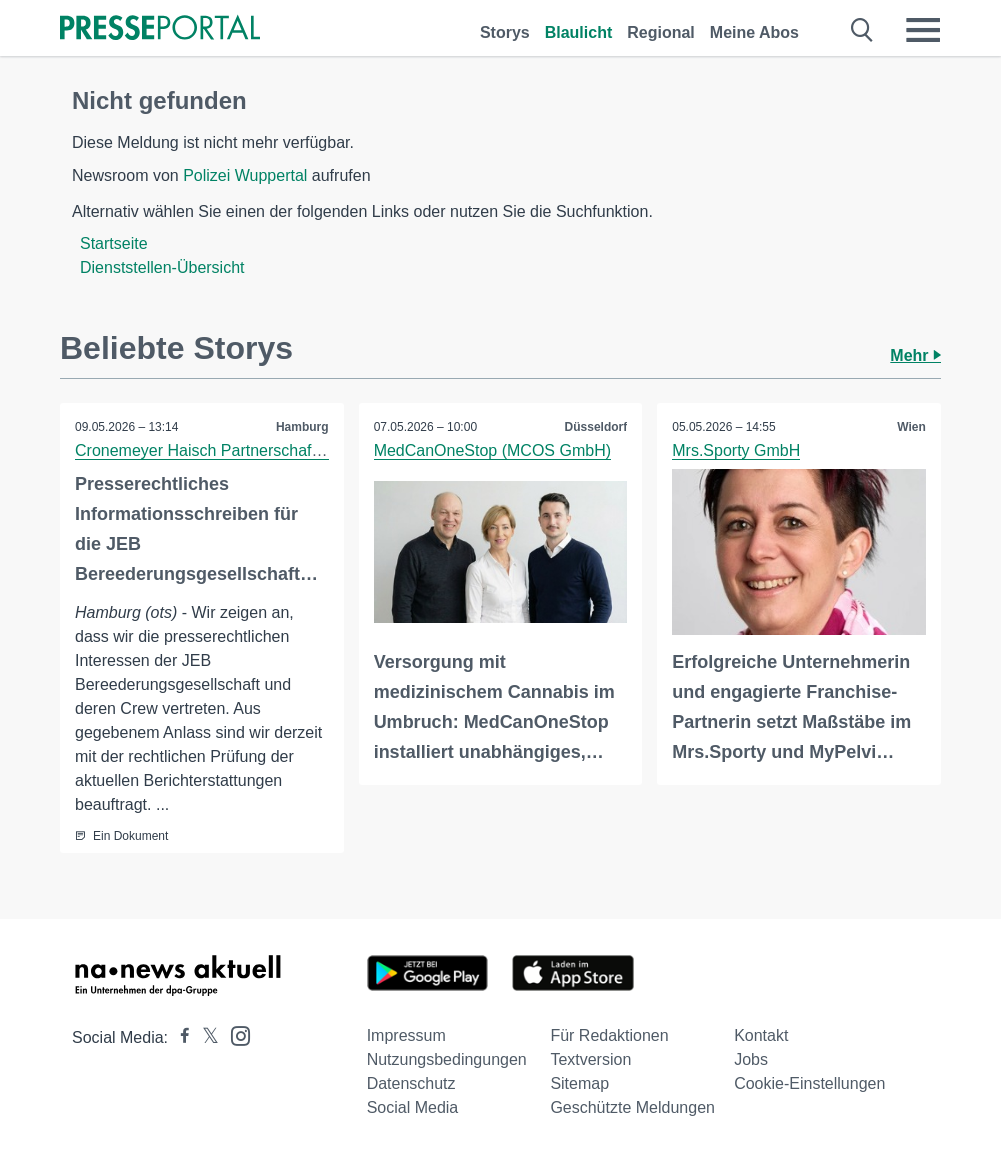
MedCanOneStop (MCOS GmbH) (492, 450)
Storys (505, 32)
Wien (911, 427)
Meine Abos (754, 32)
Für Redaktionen (609, 1035)
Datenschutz (411, 1083)
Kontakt (761, 1035)
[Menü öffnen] (923, 30)
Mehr (915, 355)
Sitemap (579, 1083)
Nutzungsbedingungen (447, 1059)
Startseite (114, 243)
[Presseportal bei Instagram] (234, 1034)
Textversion (590, 1059)
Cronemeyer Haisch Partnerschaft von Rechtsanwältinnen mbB (299, 450)
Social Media (413, 1107)
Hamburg (302, 427)
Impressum (406, 1035)
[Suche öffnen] (862, 30)
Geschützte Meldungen (632, 1107)
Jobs (751, 1059)
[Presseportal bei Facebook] (179, 1037)
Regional (661, 32)
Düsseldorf (596, 427)
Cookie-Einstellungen (809, 1083)
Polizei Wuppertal (245, 175)
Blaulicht (579, 32)
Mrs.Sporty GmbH (736, 450)
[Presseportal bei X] (204, 1037)
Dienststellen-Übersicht (162, 267)
